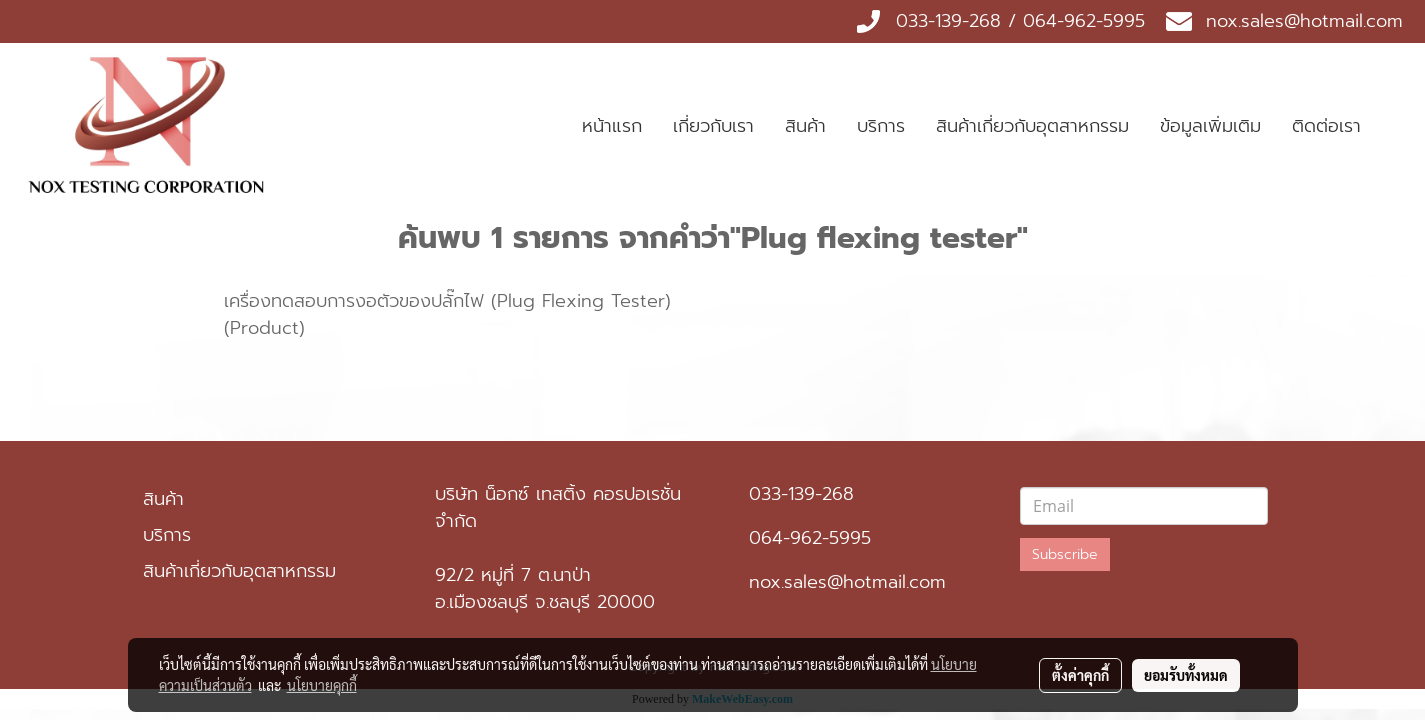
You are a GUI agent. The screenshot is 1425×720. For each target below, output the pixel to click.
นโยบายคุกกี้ (322, 685)
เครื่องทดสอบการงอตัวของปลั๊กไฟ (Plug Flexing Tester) (447, 301)
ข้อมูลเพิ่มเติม (1210, 126)
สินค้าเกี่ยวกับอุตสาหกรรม (1032, 126)
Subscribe (1065, 554)
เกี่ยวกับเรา (713, 126)
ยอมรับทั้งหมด (1186, 675)
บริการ (881, 126)
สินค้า (805, 126)
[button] (1394, 127)
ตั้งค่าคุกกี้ (1080, 675)
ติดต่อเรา (1326, 126)
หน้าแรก (612, 126)
